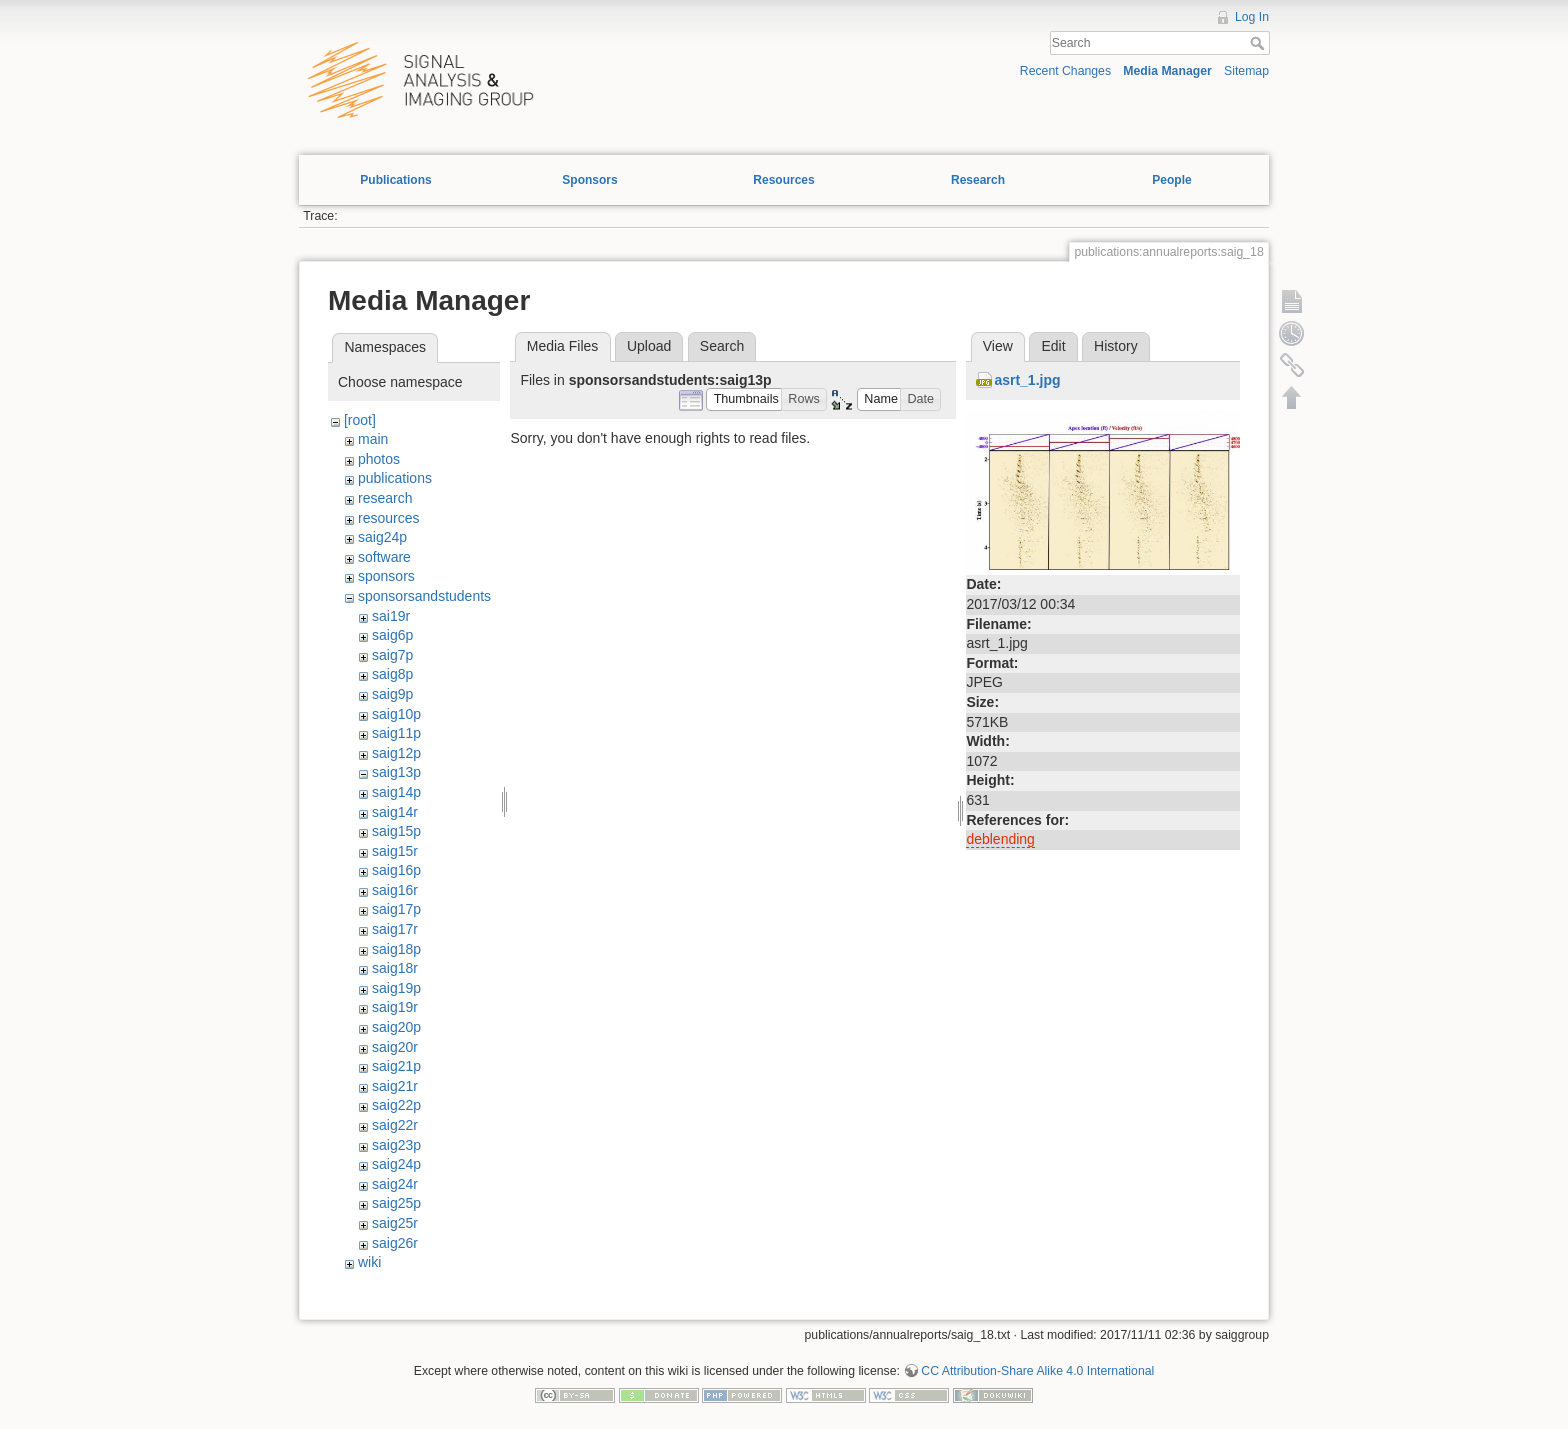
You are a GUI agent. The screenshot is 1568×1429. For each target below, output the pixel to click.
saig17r (395, 929)
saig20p (396, 1027)
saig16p (396, 870)
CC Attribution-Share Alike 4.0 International (1037, 1371)
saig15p (396, 831)
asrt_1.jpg (1027, 380)
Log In (1252, 17)
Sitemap (1246, 71)
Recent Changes (1065, 71)
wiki (369, 1262)
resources (388, 518)
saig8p (392, 674)
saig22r (395, 1125)
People (1171, 180)
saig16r (395, 890)
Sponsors (589, 180)
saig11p (396, 733)
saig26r (395, 1243)
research (385, 498)
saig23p (396, 1145)
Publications (395, 180)
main (373, 439)
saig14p (396, 792)
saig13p (396, 772)
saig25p (396, 1203)
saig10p (396, 714)
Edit (1053, 346)
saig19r (395, 1007)
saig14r (395, 812)
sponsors (386, 576)
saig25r (395, 1223)
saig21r (395, 1086)
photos (379, 459)
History (1116, 346)
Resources (783, 180)
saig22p (396, 1105)
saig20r (395, 1047)
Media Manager (1167, 71)
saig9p (392, 694)
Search (1259, 43)
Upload (649, 346)
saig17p (396, 909)
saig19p (396, 988)
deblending (1000, 839)
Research (978, 180)
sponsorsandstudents (424, 596)
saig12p (396, 753)
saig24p (382, 537)
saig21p (396, 1066)
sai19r (391, 616)
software (384, 557)
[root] (360, 420)
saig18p (396, 949)
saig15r (395, 851)
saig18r (395, 968)
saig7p (392, 655)
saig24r (395, 1184)
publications (395, 478)
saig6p (392, 635)
